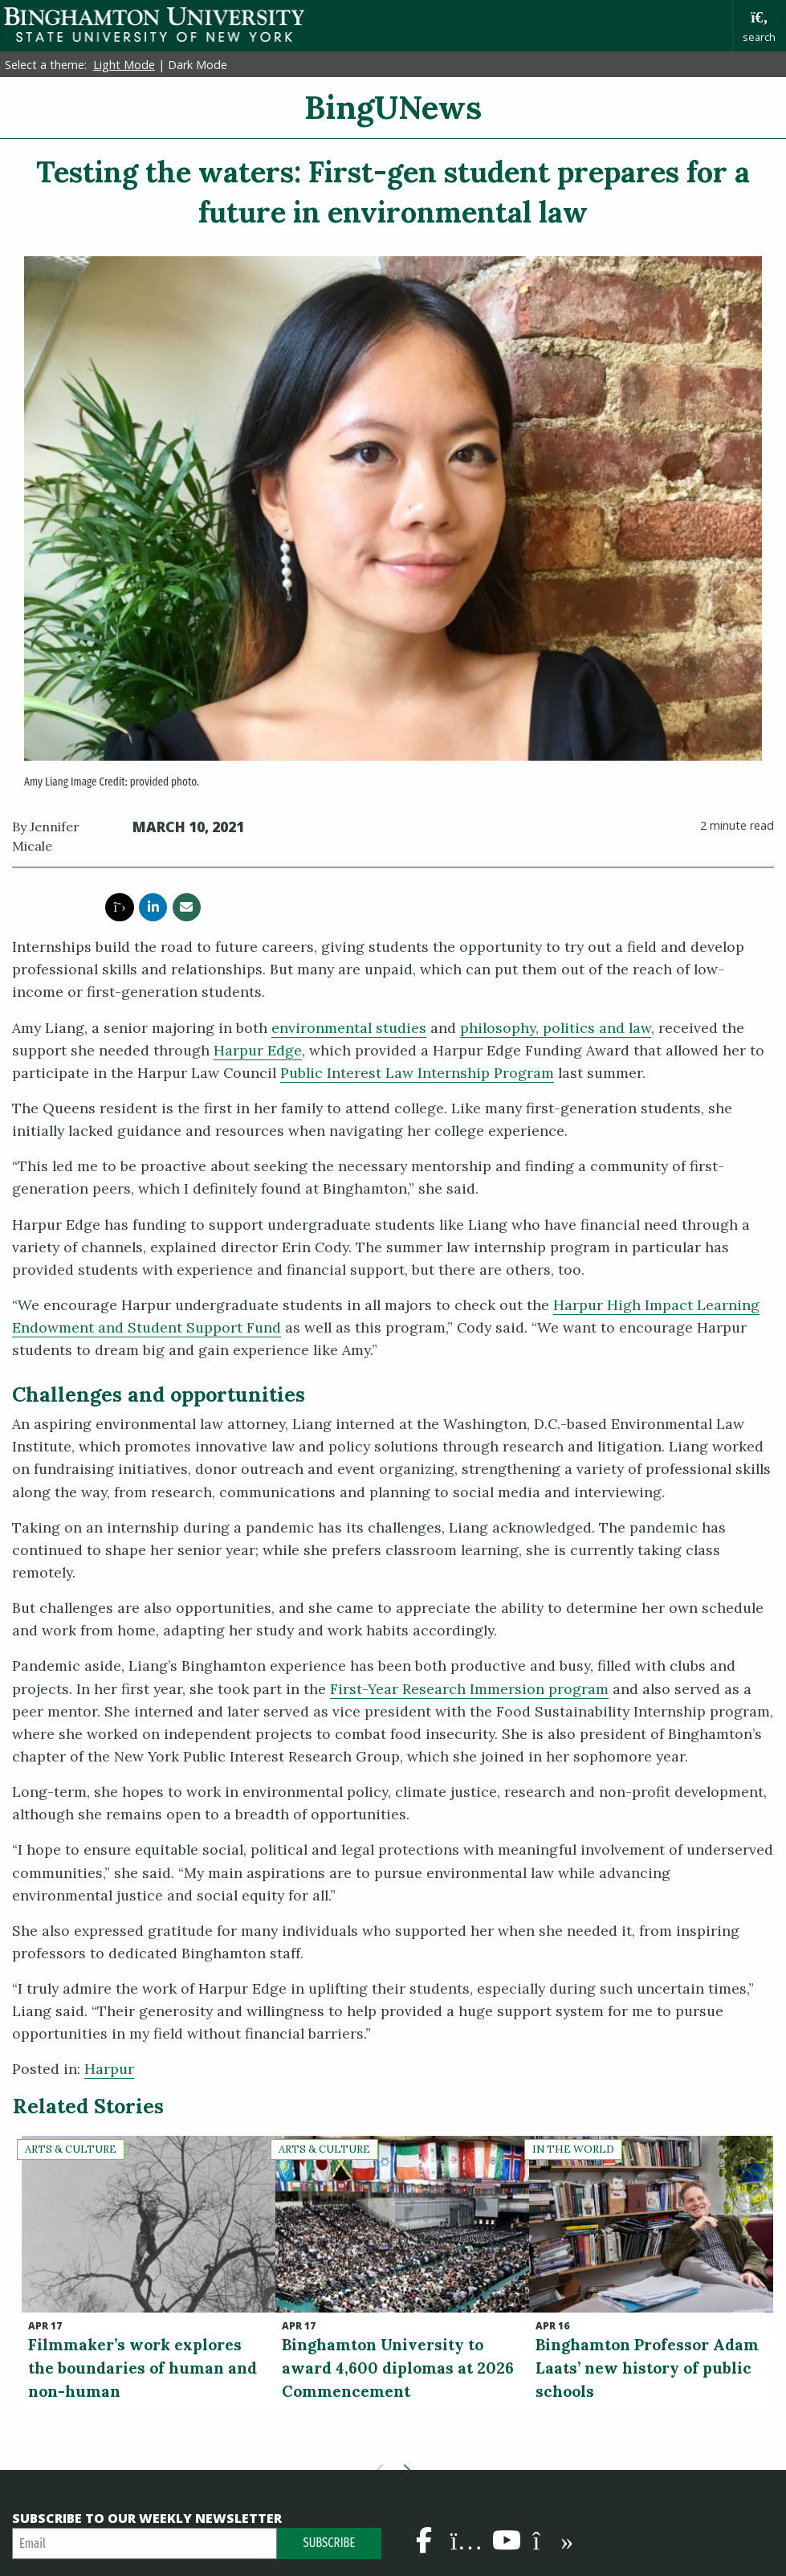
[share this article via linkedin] (153, 907)
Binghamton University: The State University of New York (154, 24)
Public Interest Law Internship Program (417, 1072)
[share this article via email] (187, 907)
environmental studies (348, 1028)
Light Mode (124, 64)
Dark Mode (197, 64)
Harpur (109, 2069)
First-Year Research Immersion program (469, 1689)
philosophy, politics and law (555, 1028)
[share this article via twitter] (119, 907)
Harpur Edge (258, 1050)
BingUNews (393, 107)
